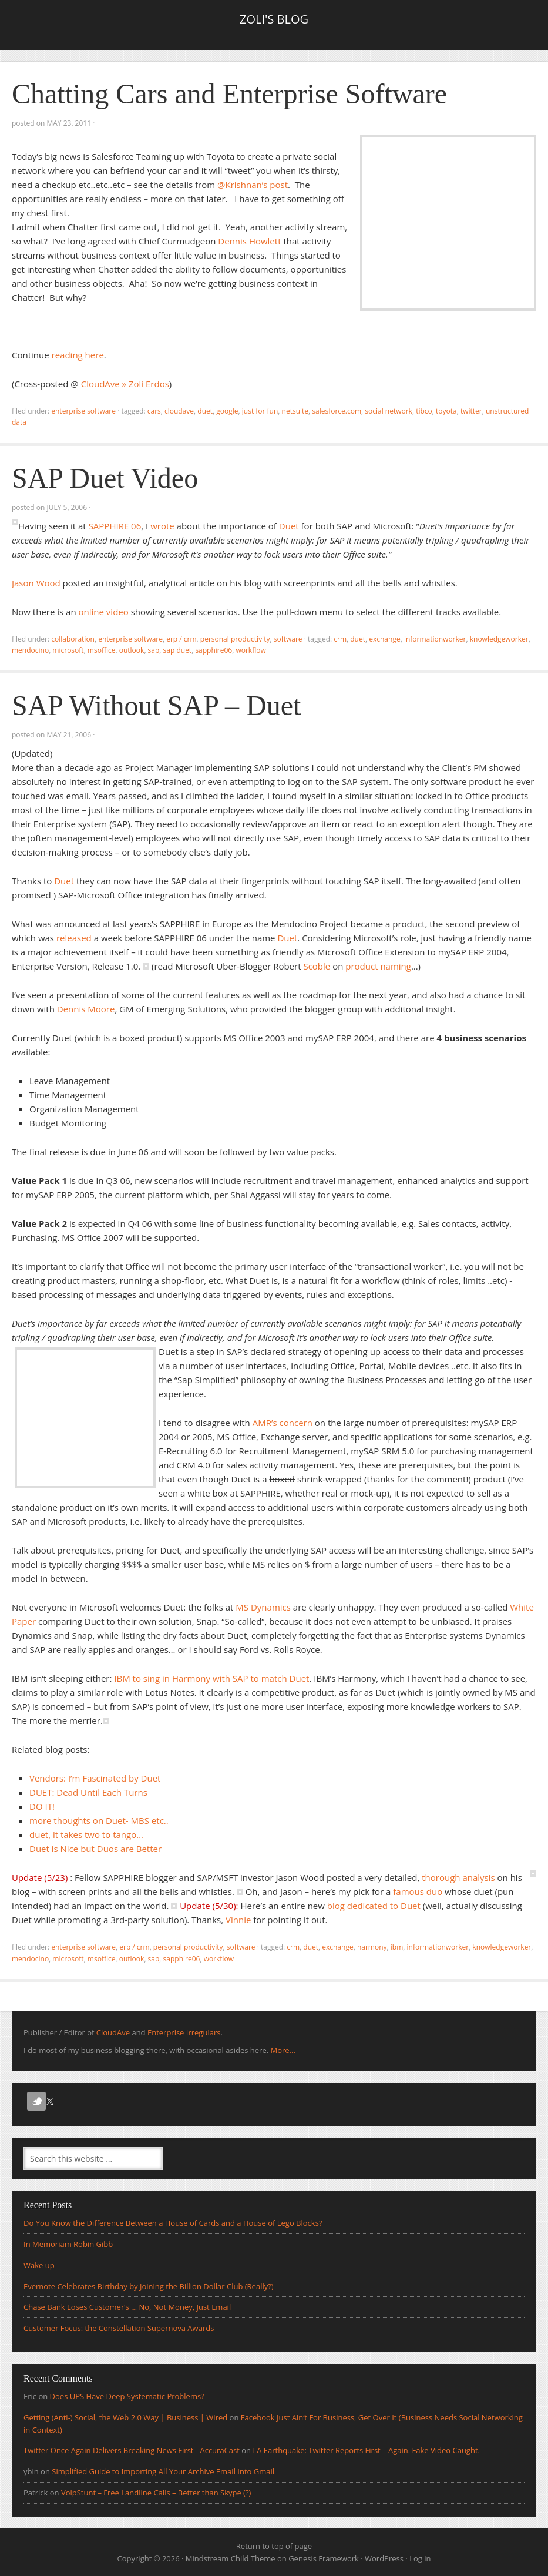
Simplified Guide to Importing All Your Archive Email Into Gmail (163, 2471)
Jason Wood (36, 583)
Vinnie (238, 1920)
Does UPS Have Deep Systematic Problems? (127, 2396)
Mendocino (30, 650)
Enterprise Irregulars (183, 2032)
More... (282, 2050)
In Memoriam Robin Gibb (68, 2244)
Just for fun (260, 411)
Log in (420, 2558)
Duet (205, 411)
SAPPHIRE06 (213, 650)
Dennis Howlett (249, 241)
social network (388, 411)
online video (104, 612)
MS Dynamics (263, 1607)
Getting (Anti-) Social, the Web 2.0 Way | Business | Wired (125, 2417)
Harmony (372, 1947)
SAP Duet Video (105, 478)
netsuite (295, 411)
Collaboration (73, 639)
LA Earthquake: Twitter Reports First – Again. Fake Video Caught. (366, 2450)
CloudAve (179, 411)
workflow (250, 650)
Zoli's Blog (274, 19)
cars (154, 411)
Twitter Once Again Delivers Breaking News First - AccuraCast (131, 2450)
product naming (378, 966)
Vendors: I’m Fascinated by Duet (94, 1778)
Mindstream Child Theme (230, 2558)
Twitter (471, 411)
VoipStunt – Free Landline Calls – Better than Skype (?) (156, 2492)
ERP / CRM (181, 639)
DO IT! (42, 1806)
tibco (424, 411)
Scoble (316, 966)
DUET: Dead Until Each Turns (88, 1792)
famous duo (417, 1891)
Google (227, 411)
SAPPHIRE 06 (115, 526)
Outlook (131, 650)
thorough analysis (458, 1877)
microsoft (67, 650)
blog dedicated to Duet (374, 1905)
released (74, 938)
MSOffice (102, 650)
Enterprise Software (83, 411)
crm (340, 639)
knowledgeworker (499, 639)
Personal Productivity (235, 639)
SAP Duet (177, 650)
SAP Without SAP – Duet (156, 705)
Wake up (39, 2265)
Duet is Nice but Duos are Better (95, 1848)
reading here (78, 355)
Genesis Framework (323, 2558)
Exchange (384, 639)
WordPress (384, 2558)
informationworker (435, 639)
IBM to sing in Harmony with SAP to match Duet (211, 1678)
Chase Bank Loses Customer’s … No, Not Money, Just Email (127, 2307)
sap (154, 650)
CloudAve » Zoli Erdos (125, 384)
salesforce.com (336, 411)
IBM (397, 1947)
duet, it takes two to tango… (86, 1834)
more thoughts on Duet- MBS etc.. (99, 1820)
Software (288, 639)
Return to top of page (274, 2546)
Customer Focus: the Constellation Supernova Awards (118, 2328)
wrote (162, 526)
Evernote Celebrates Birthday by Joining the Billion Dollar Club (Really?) (148, 2286)
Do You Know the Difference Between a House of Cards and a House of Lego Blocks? (172, 2223)
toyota (446, 411)
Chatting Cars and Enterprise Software (229, 93)
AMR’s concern (282, 1422)
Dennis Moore (86, 1009)
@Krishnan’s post (252, 184)
